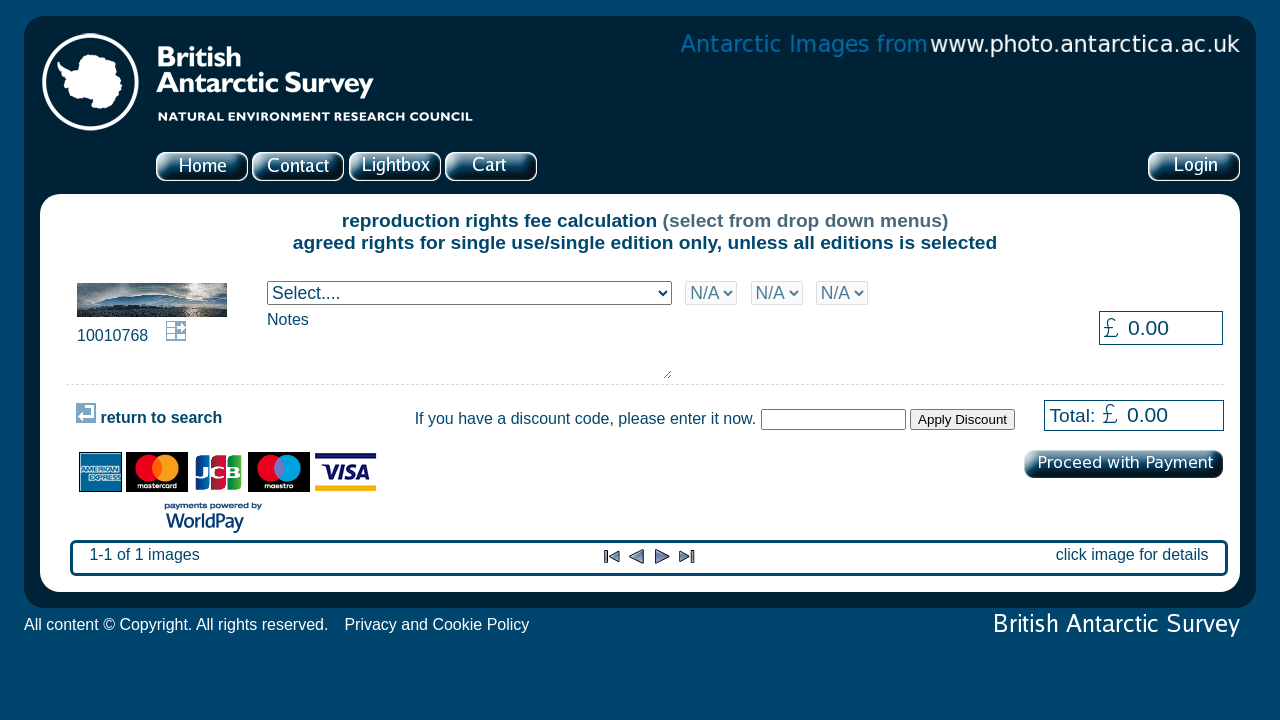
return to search (149, 417)
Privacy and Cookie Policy (436, 624)
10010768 (112, 335)
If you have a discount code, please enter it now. (586, 418)
